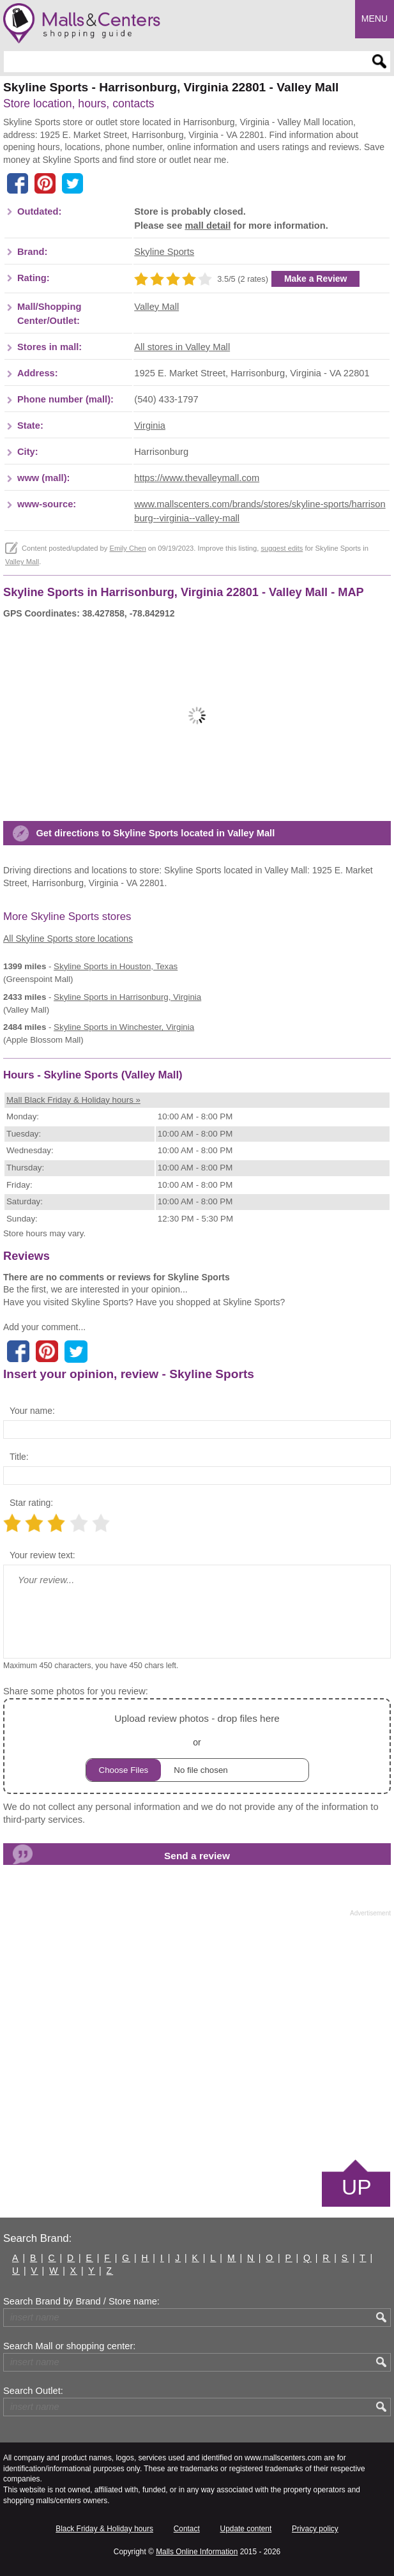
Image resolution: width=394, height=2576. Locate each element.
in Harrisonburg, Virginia (127, 997)
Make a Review (315, 278)
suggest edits (282, 548)
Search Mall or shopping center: (69, 2346)
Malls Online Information (197, 2551)
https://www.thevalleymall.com (196, 478)
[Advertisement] (197, 2036)
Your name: (32, 1411)
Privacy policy (315, 2528)
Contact (187, 2528)
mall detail (208, 225)
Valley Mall (156, 307)
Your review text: (42, 1555)
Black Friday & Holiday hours (104, 2528)
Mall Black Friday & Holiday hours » (73, 1100)
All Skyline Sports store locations (68, 938)
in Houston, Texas (116, 966)
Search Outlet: (33, 2391)
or (197, 1746)
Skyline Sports (164, 252)
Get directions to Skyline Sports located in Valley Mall (155, 833)
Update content (246, 2528)
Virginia (149, 425)
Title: (19, 1457)
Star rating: (31, 1503)
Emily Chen (127, 548)
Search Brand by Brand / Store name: (81, 2301)
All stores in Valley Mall (182, 347)
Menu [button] (374, 18)
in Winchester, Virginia (124, 1027)
